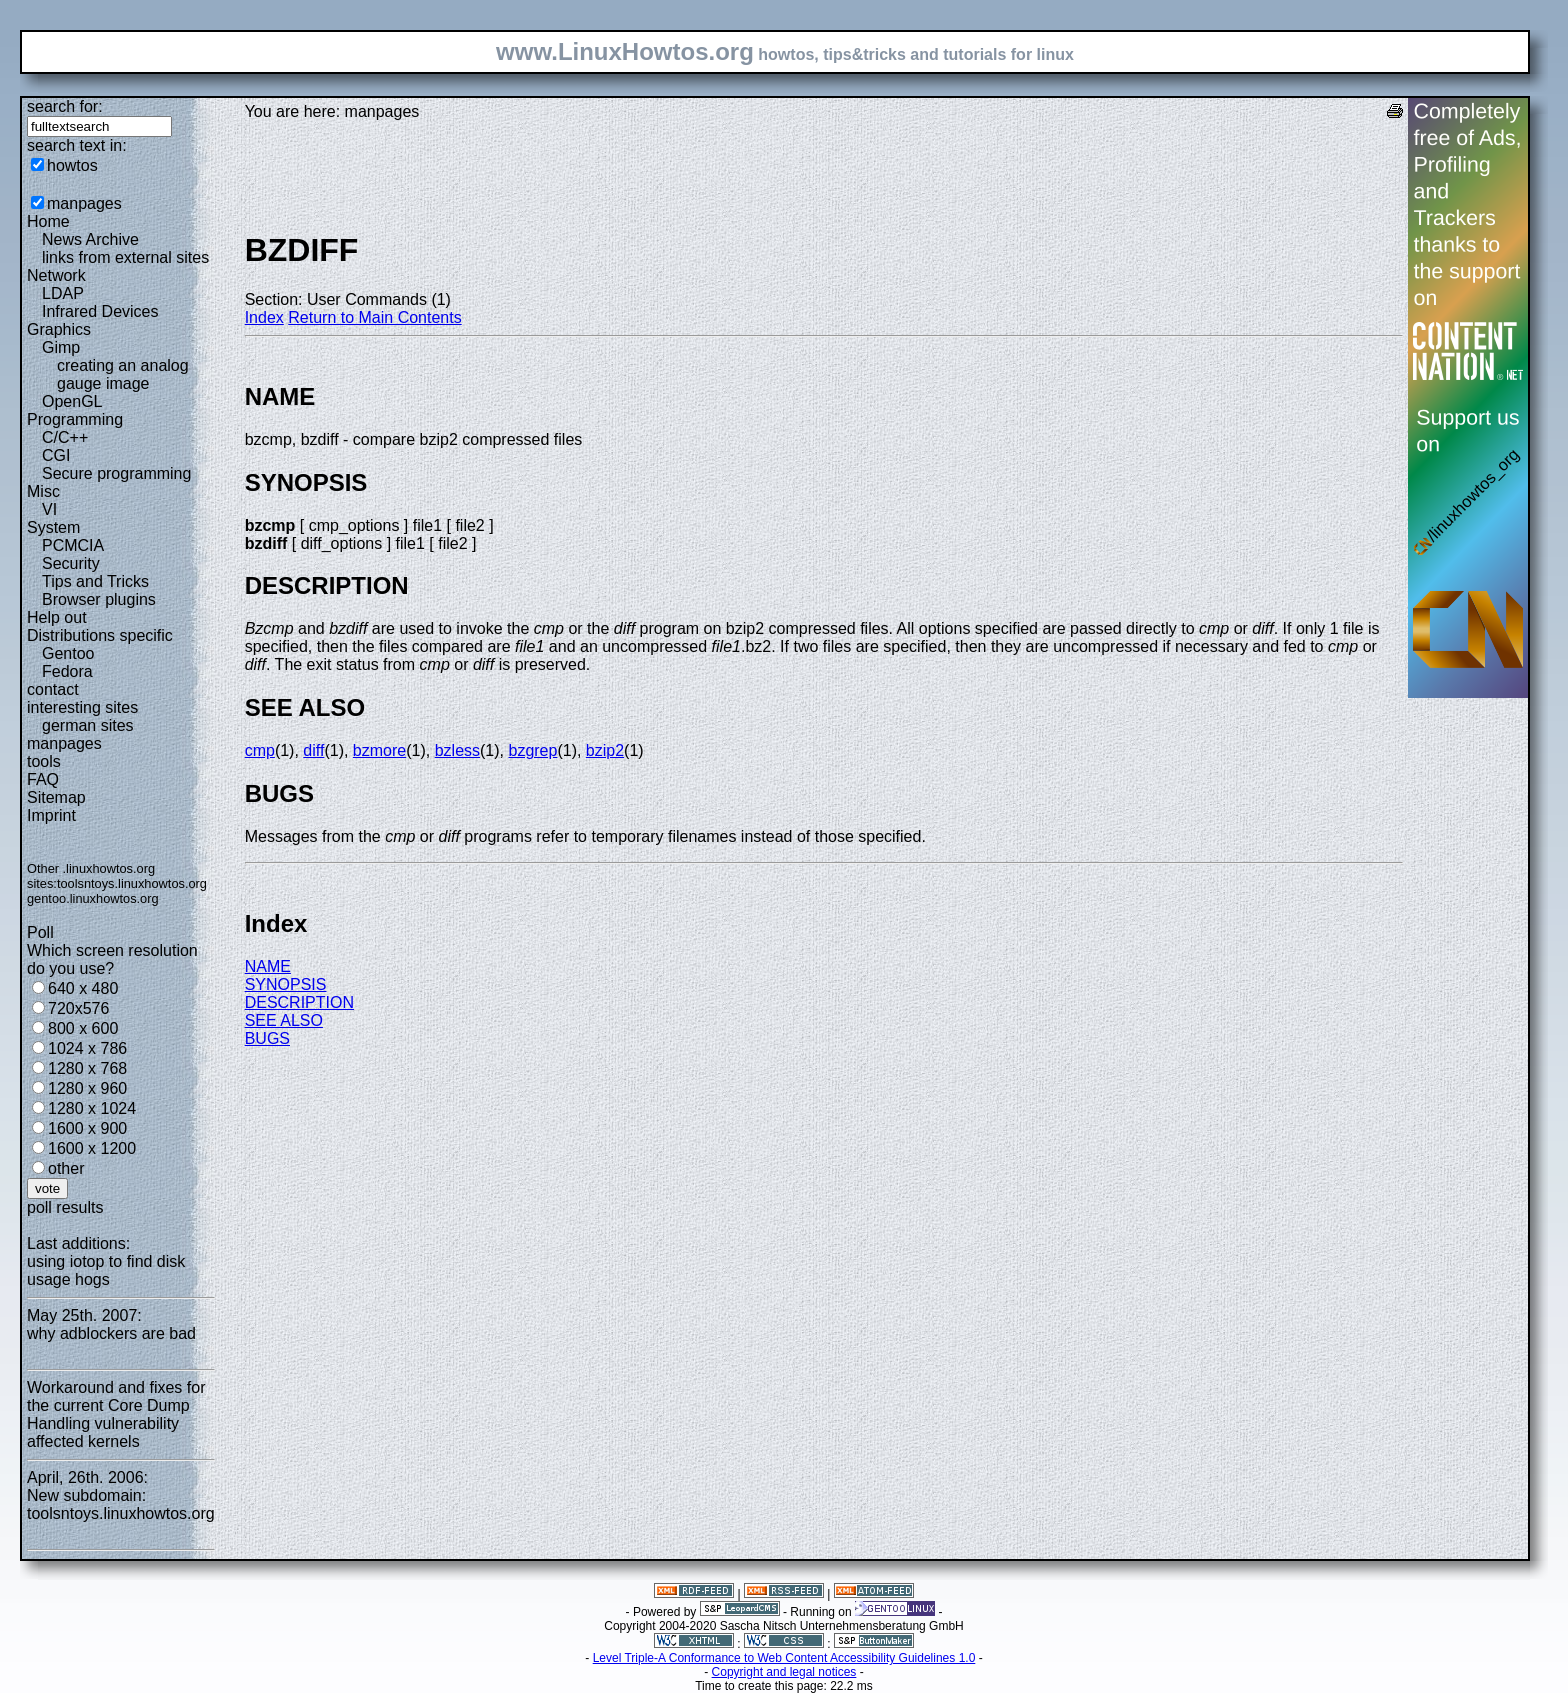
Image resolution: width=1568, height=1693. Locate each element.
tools (44, 761)
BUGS (267, 1038)
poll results (65, 1207)
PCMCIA (73, 545)
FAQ (43, 779)
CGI (56, 455)
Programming (75, 419)
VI (49, 509)
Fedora (67, 671)
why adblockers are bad (111, 1333)
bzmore (379, 750)
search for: (65, 106)
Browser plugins (99, 599)
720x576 (78, 1008)
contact (53, 689)
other (66, 1168)
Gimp (61, 347)
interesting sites (82, 707)
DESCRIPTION (299, 1002)
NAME (268, 966)
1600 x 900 (87, 1128)
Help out (57, 617)
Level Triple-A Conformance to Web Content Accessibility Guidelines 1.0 (784, 1658)
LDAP (63, 293)
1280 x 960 (87, 1088)
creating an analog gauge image (123, 374)
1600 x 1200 (92, 1148)
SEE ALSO (284, 1020)
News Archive (90, 239)
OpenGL (72, 401)
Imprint (51, 815)
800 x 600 (83, 1028)
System (53, 527)
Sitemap (56, 797)
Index (264, 317)
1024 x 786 (87, 1048)
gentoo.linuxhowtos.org (93, 898)
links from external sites (125, 257)
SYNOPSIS (286, 984)
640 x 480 (83, 988)
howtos (72, 165)
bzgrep (532, 750)
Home (48, 221)
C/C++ (65, 437)
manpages (84, 203)
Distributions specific (100, 635)
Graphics (59, 329)
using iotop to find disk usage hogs (106, 1270)
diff (313, 750)
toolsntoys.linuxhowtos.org (132, 883)
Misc (43, 491)
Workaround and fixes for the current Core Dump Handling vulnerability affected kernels (116, 1414)
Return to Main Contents (374, 317)
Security (71, 563)
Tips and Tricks (95, 581)
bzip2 (605, 750)
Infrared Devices (100, 311)
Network (56, 275)
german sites (88, 725)
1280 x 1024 (92, 1108)
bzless (457, 750)
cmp (260, 750)
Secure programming (116, 473)
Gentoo (68, 653)
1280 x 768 (87, 1068)
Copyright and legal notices (784, 1672)
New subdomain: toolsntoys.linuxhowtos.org (121, 1504)
